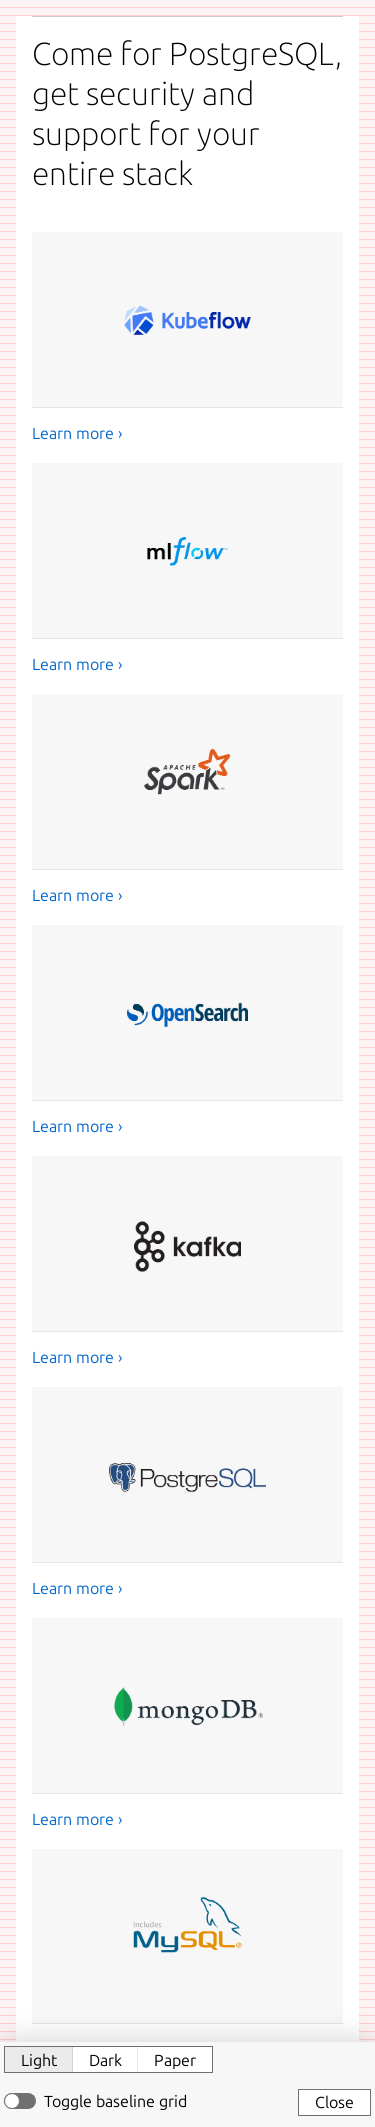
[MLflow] (187, 569)
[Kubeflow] (187, 338)
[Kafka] (187, 1262)
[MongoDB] (187, 1724)
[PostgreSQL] (187, 1493)
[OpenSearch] (187, 1031)
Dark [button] (105, 2060)
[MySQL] (187, 1955)
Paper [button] (175, 2060)
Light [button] (39, 2060)
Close (334, 2102)
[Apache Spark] (187, 800)
